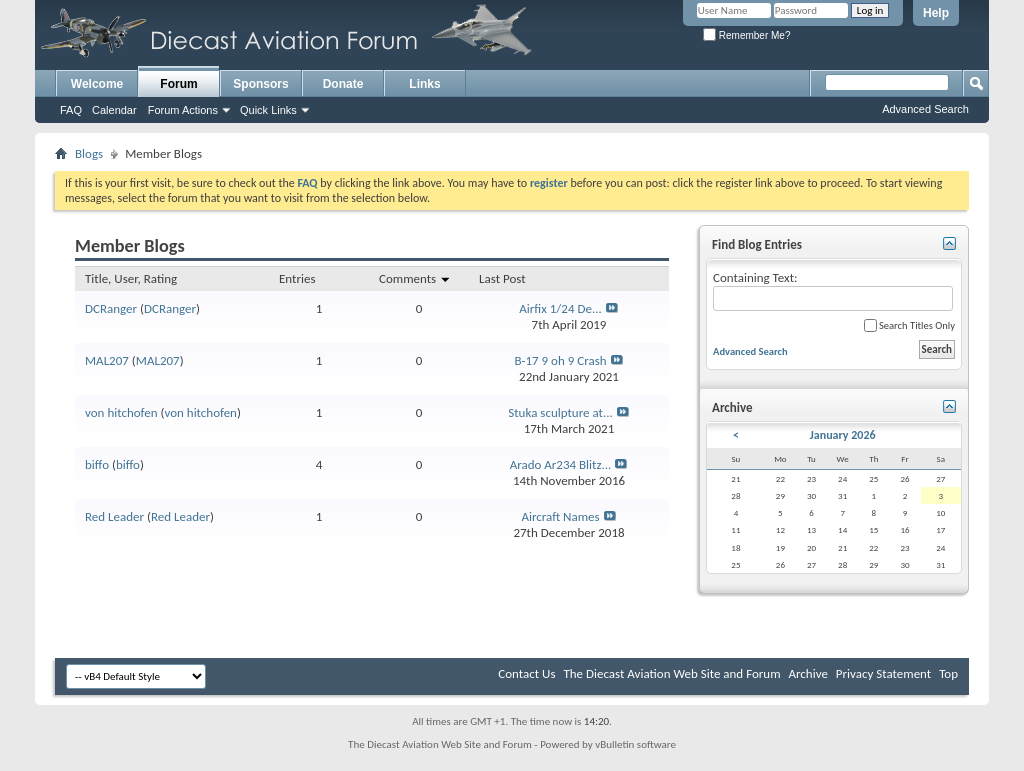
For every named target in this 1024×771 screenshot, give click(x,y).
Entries (297, 278)
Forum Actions (183, 110)
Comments (415, 278)
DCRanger (111, 308)
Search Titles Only (909, 325)
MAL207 (107, 360)
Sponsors (260, 84)
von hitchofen (121, 412)
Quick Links (268, 110)
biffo (97, 464)
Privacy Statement (883, 673)
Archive (807, 673)
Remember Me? (746, 35)
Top (948, 673)
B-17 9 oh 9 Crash (560, 360)
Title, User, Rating (131, 278)
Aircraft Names (560, 516)
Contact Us (526, 673)
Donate (343, 84)
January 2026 (843, 435)
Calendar (114, 110)
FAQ (71, 110)
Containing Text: (833, 290)
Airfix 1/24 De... (560, 308)
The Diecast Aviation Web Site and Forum (671, 673)
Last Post (502, 278)
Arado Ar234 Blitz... (561, 464)
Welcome (97, 84)
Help (936, 13)
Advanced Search (925, 109)
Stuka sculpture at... (560, 412)
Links (424, 84)
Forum (178, 84)
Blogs (89, 153)
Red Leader (114, 516)
